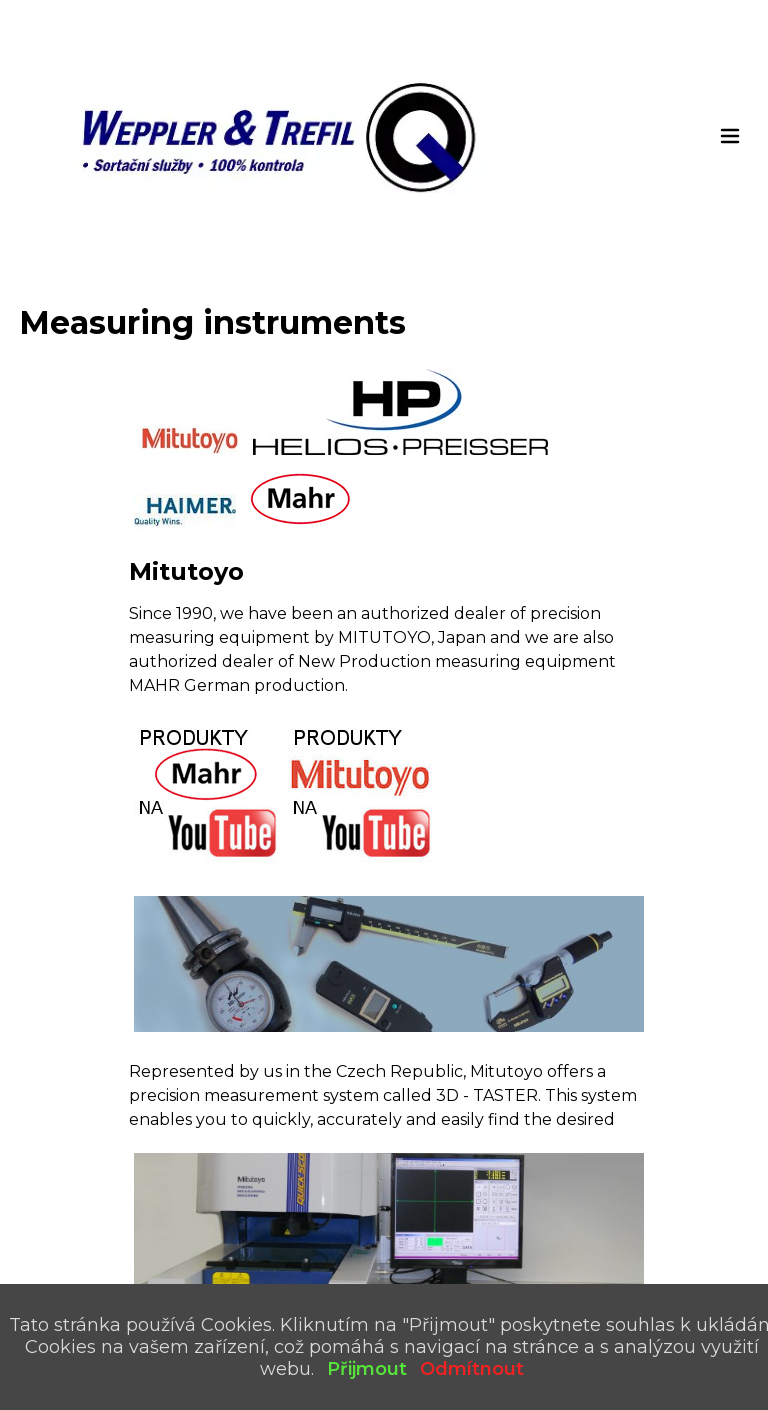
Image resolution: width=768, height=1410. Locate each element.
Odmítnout (472, 1369)
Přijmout (367, 1369)
